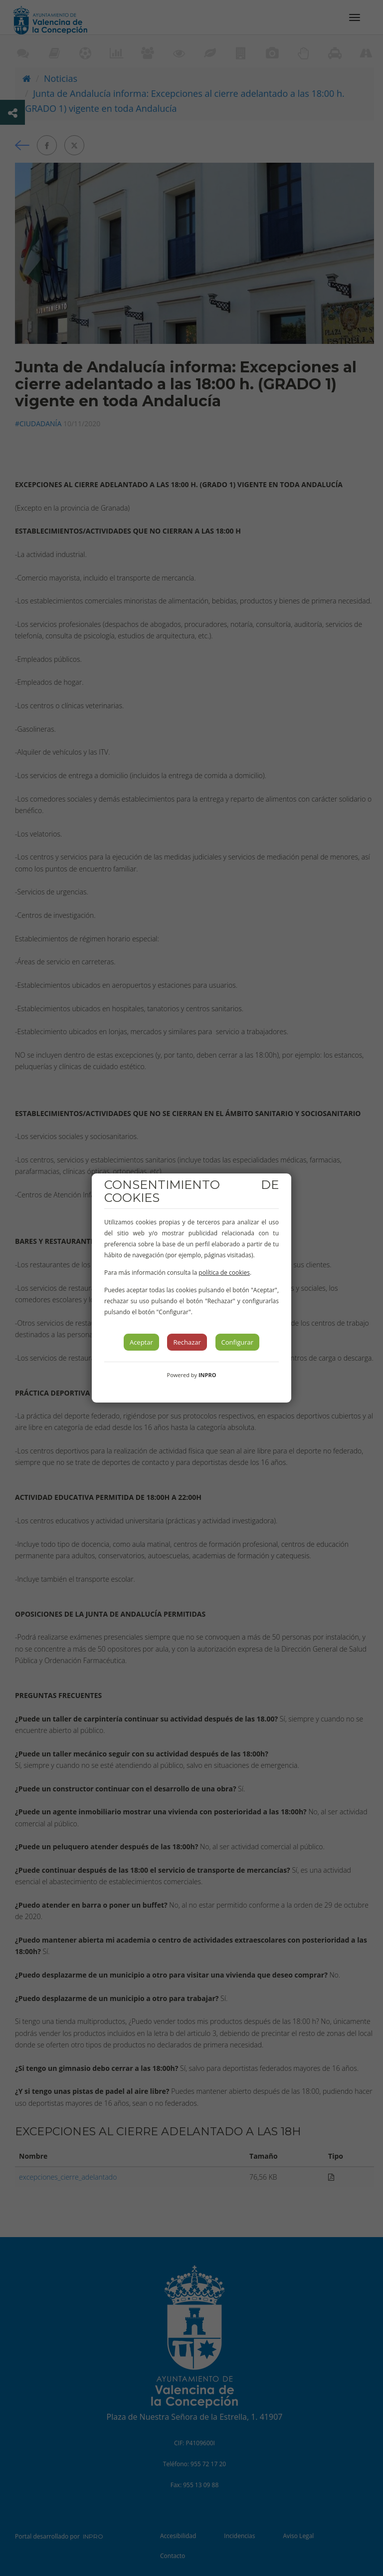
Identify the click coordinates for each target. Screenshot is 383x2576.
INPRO (207, 1375)
